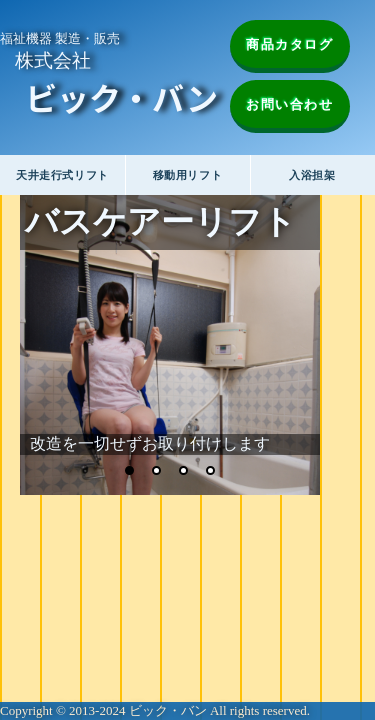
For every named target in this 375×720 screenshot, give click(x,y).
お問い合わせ (290, 104)
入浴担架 (312, 175)
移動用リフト (187, 175)
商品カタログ (290, 44)
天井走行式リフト (62, 175)
